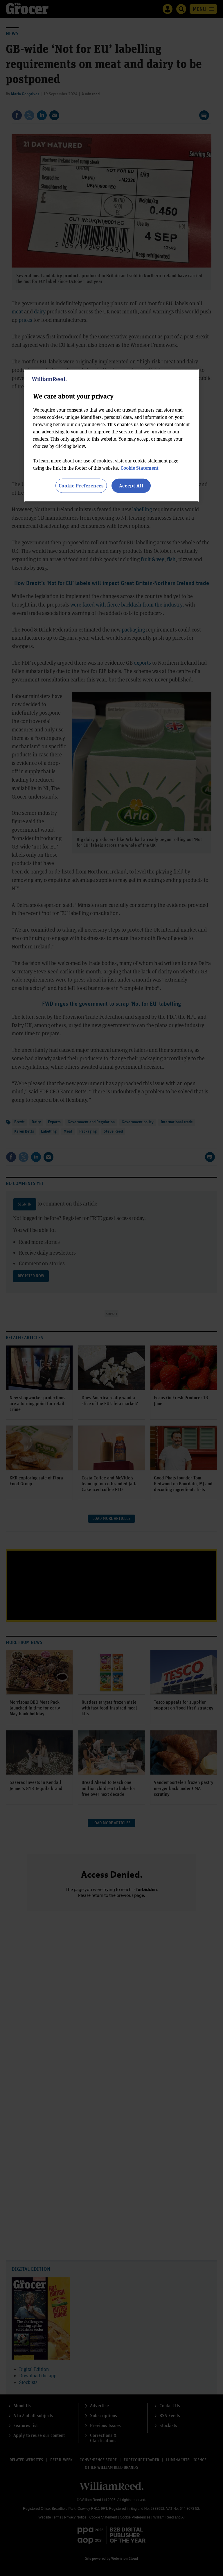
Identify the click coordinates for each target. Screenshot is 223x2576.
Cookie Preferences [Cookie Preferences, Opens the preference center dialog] (81, 485)
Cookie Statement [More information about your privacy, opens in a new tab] (140, 467)
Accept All (131, 485)
